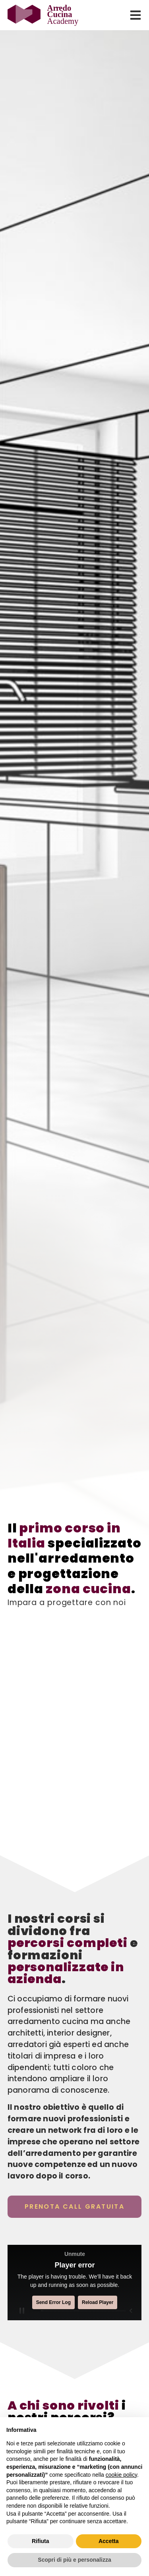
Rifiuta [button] (40, 2541)
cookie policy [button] (121, 2475)
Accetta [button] (109, 2541)
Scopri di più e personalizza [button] (74, 2560)
